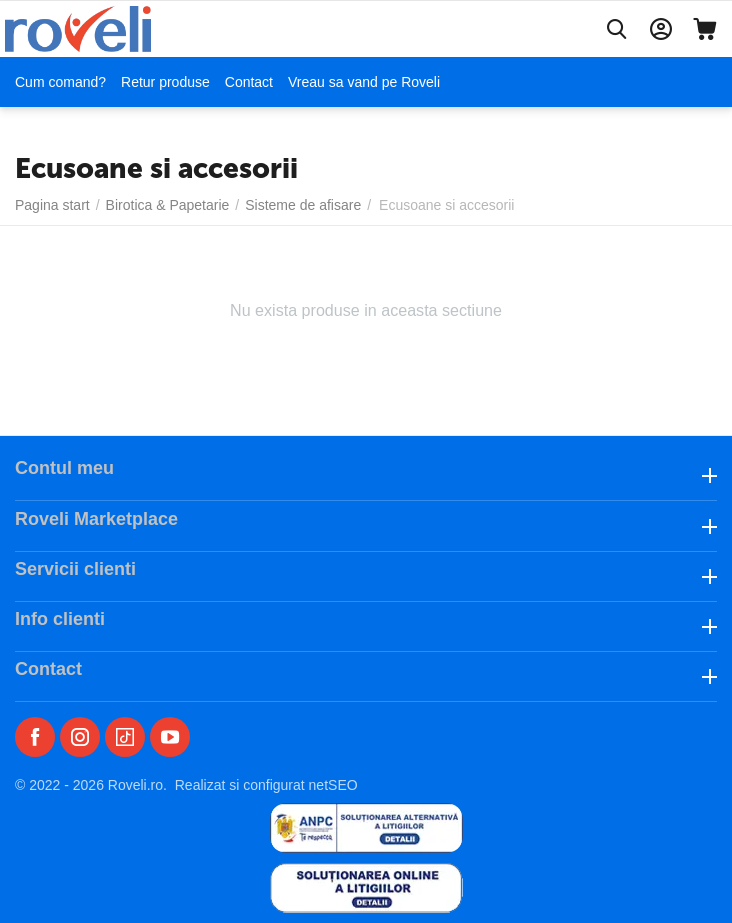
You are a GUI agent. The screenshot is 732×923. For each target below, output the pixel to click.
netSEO (333, 785)
